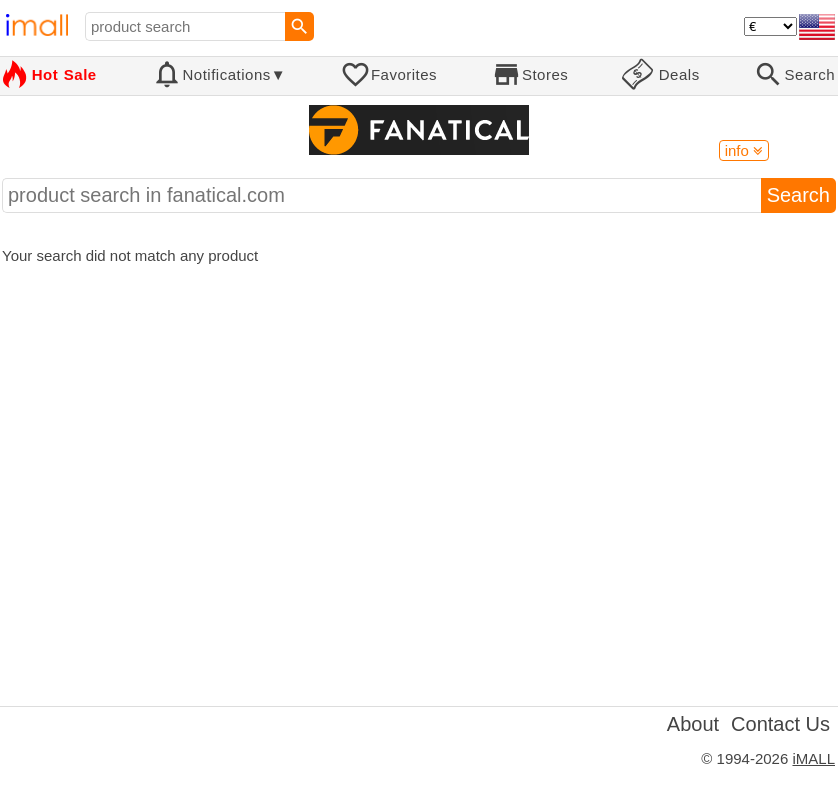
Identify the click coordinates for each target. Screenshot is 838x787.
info (744, 150)
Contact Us (780, 724)
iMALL (813, 758)
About (693, 724)
